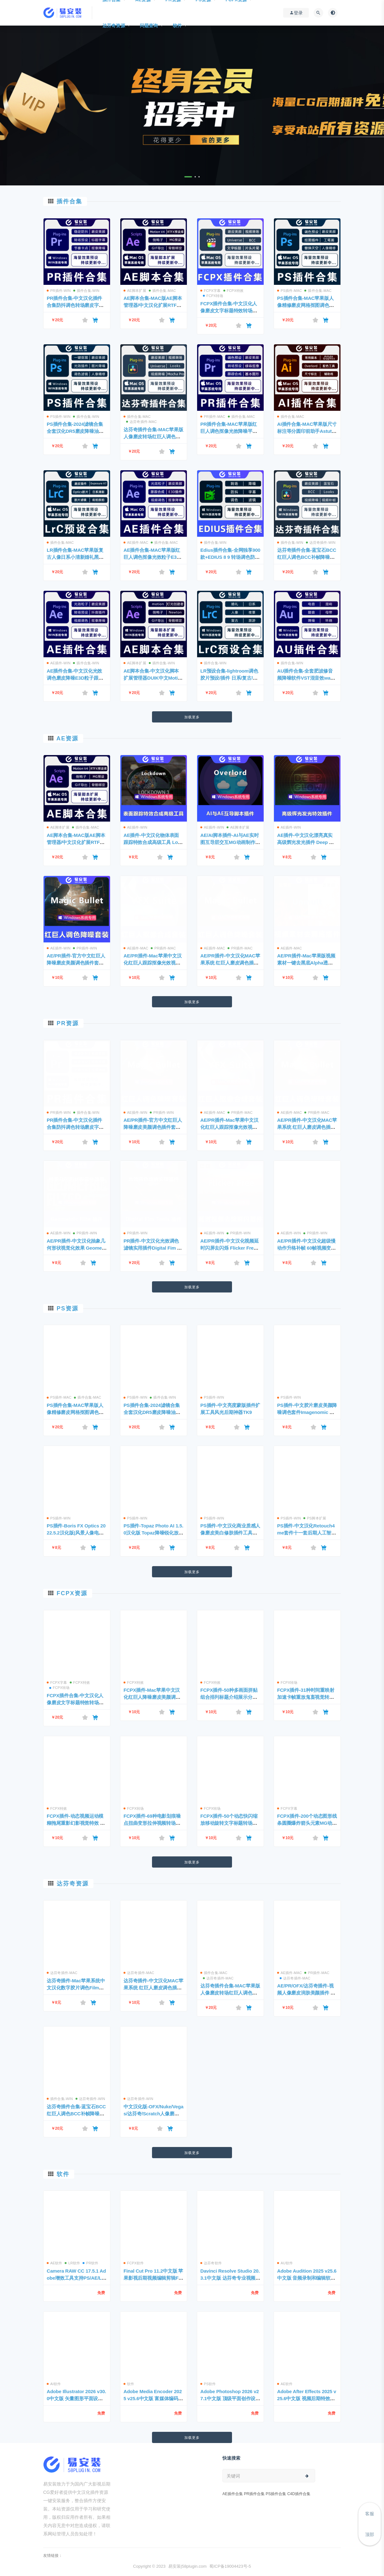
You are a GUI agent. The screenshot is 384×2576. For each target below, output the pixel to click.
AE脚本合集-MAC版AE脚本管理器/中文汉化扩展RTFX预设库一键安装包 (153, 305)
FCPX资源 (72, 1593)
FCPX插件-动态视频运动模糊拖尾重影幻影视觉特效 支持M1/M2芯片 (76, 1823)
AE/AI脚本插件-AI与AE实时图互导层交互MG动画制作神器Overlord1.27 (230, 842)
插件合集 (69, 201)
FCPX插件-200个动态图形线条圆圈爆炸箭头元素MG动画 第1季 (307, 1823)
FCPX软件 (134, 2263)
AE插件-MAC (136, 542)
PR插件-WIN (59, 291)
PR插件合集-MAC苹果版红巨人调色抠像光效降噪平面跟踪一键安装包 (228, 431)
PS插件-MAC (289, 291)
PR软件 (90, 2263)
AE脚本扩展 (135, 291)
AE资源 (67, 738)
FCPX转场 (213, 296)
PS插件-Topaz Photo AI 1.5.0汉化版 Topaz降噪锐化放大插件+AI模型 (153, 1532)
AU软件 (285, 2263)
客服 (369, 2513)
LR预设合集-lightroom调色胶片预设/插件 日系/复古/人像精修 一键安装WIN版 (229, 678)
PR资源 (68, 1023)
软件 (177, 25)
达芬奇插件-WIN (321, 542)
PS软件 (208, 2384)
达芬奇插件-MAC (141, 422)
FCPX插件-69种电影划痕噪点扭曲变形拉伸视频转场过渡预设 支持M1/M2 (152, 1823)
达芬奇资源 (113, 25)
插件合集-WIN (86, 291)
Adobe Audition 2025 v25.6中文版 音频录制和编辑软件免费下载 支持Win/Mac (306, 2278)
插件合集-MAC (162, 291)
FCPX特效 (233, 291)
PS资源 (67, 1308)
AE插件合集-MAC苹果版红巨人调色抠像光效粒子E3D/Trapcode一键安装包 (152, 557)
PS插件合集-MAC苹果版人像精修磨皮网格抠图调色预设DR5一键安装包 (305, 305)
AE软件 (54, 2263)
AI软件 (54, 2384)
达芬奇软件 (211, 2263)
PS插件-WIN (58, 416)
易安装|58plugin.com (187, 2566)
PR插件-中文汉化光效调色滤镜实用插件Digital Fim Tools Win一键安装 (153, 1248)
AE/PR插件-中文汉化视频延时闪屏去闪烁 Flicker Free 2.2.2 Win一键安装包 (229, 1248)
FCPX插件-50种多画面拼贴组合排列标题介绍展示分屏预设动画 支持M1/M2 (229, 1697)
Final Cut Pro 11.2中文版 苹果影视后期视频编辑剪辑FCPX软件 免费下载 (153, 2278)
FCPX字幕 (210, 291)
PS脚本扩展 (314, 1518)
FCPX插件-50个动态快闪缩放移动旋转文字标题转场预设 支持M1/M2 (229, 1823)
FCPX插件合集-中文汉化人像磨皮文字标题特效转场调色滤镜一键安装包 (228, 310)
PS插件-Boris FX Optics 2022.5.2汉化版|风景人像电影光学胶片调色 (76, 1532)
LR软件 (72, 2263)
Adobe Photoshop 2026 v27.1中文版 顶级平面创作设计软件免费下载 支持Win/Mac (230, 2398)
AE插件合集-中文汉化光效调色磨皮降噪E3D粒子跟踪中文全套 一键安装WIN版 (75, 678)
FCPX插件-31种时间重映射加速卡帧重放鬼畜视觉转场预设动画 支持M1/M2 (305, 1697)
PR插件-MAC (212, 416)
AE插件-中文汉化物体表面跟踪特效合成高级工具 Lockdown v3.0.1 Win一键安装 (153, 842)
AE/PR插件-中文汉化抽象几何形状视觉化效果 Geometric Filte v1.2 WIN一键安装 (77, 1248)
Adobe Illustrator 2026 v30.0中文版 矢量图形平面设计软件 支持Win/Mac (76, 2398)
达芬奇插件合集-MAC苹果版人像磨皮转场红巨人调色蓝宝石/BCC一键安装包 (153, 436)
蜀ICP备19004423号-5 (230, 2566)
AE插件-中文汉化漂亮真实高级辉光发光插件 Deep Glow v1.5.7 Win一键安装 (307, 842)
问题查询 (149, 25)
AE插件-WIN (58, 663)
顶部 (369, 2534)
